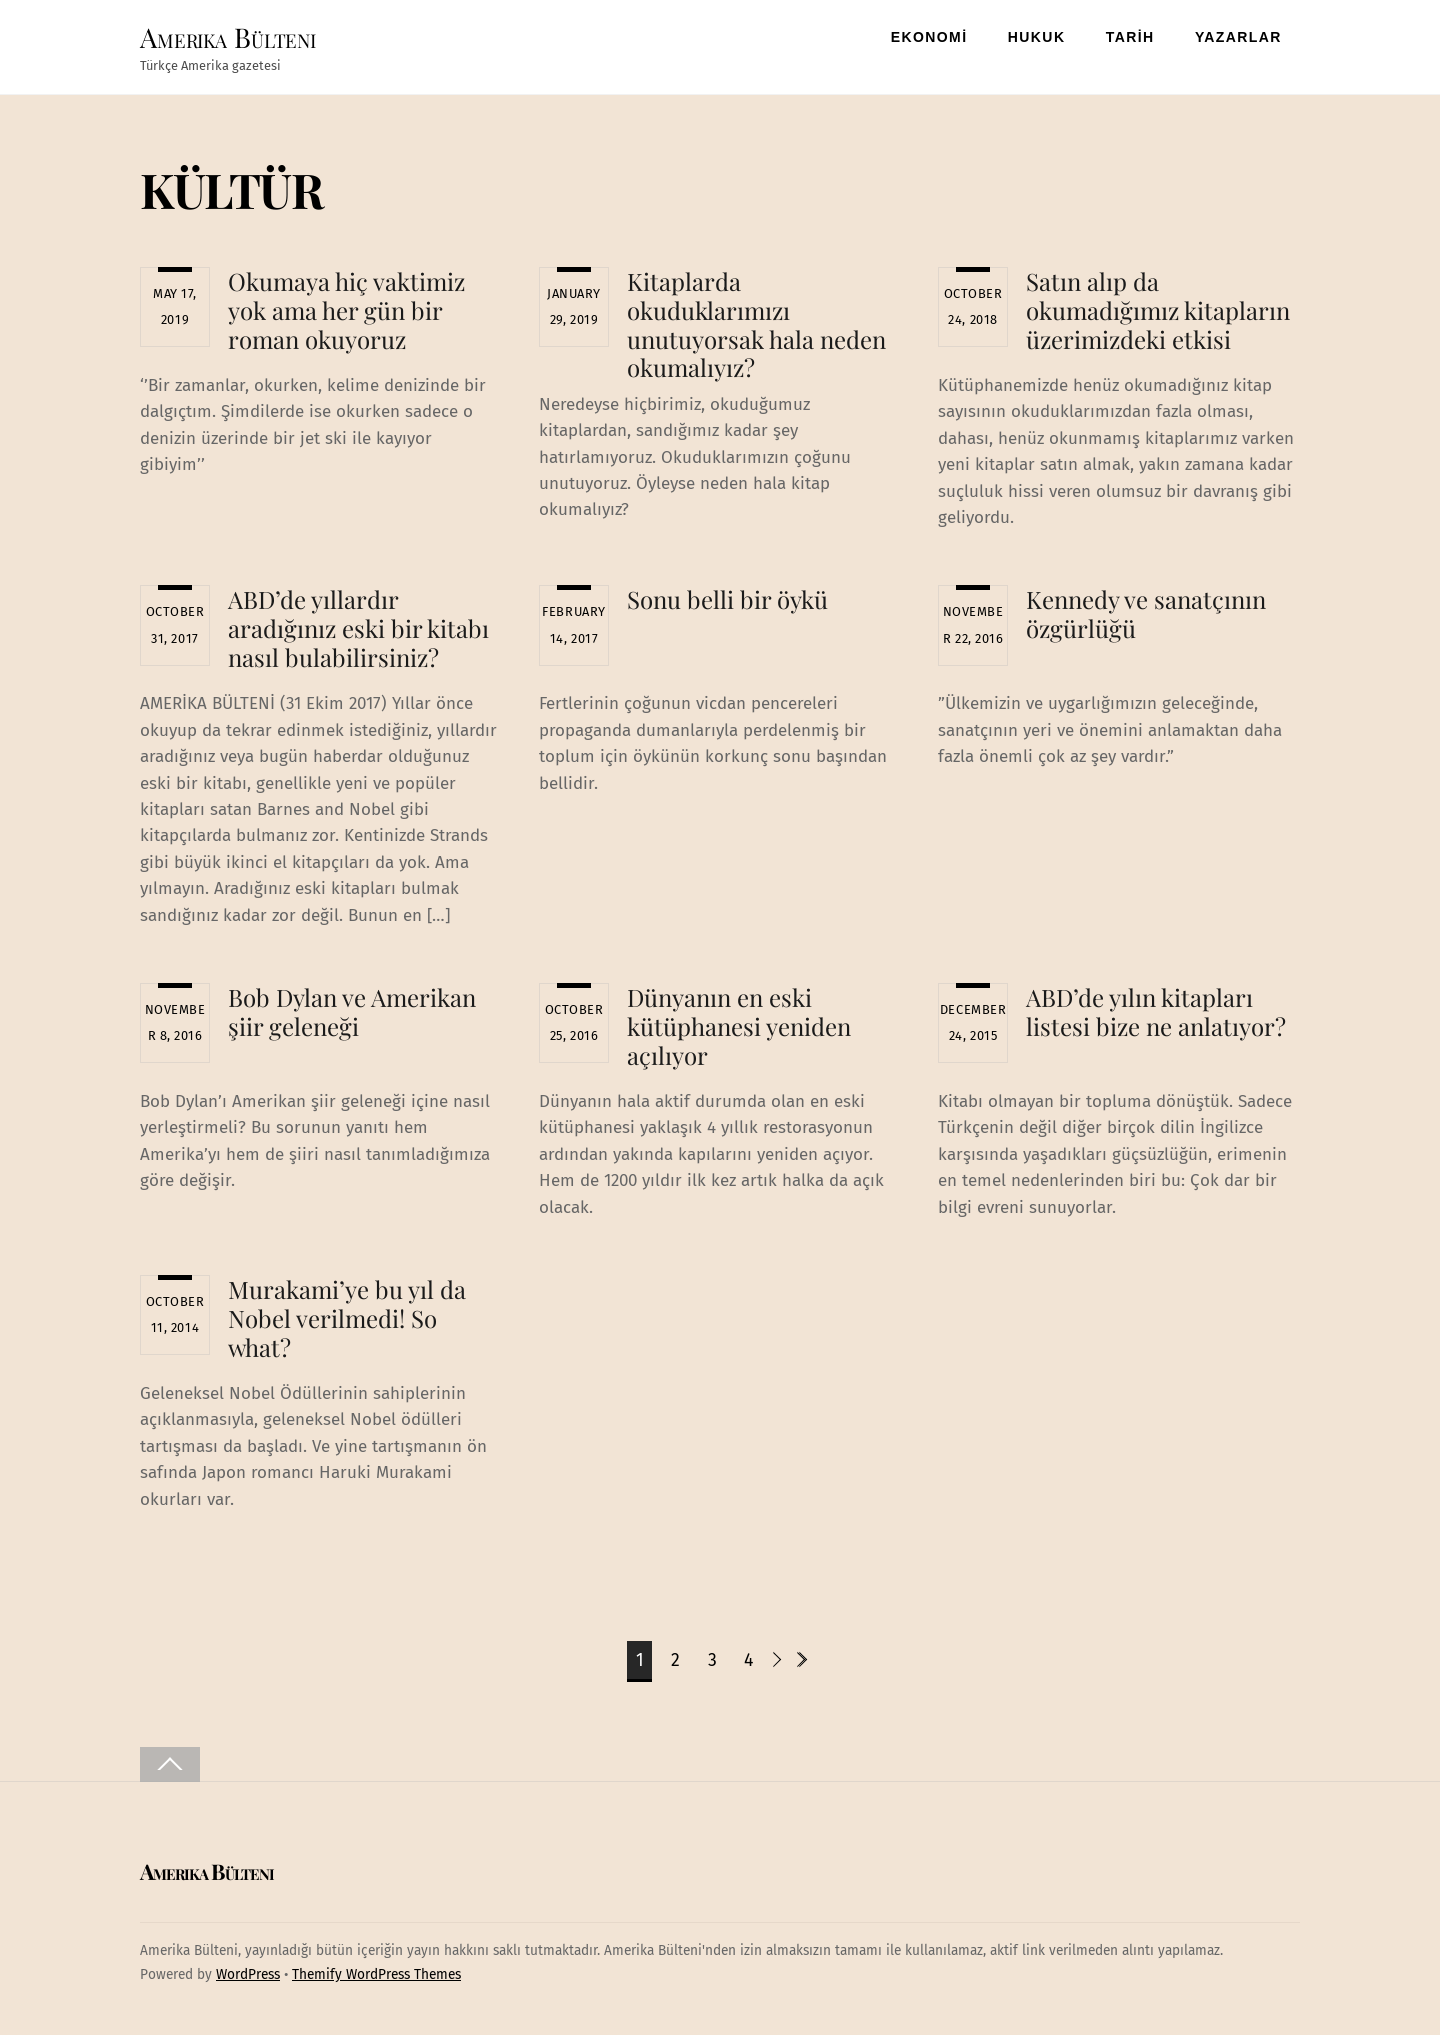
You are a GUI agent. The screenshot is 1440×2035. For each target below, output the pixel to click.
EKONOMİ (929, 37)
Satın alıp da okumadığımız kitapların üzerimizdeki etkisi (1158, 310)
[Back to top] (170, 1764)
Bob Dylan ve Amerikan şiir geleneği (352, 1011)
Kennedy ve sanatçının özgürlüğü (1146, 613)
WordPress (248, 1974)
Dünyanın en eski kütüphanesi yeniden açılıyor (739, 1026)
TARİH (1130, 37)
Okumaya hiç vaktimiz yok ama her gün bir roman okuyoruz (346, 310)
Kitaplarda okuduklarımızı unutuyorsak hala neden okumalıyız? (756, 324)
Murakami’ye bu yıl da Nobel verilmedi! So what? (347, 1318)
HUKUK (1037, 37)
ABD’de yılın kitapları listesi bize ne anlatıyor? (1156, 1011)
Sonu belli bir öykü (727, 599)
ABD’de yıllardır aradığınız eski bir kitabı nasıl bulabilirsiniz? (358, 628)
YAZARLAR (1238, 37)
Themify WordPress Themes (376, 1974)
